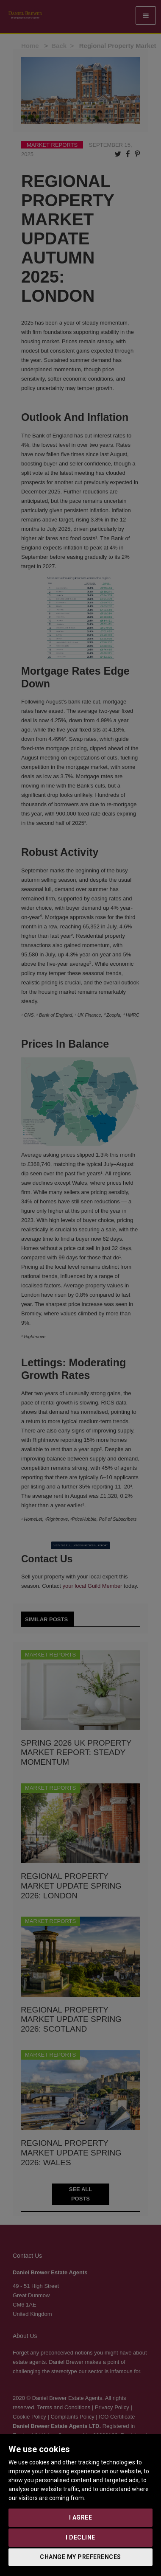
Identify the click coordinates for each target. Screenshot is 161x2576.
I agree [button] (80, 2517)
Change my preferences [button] (80, 2557)
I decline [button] (80, 2537)
